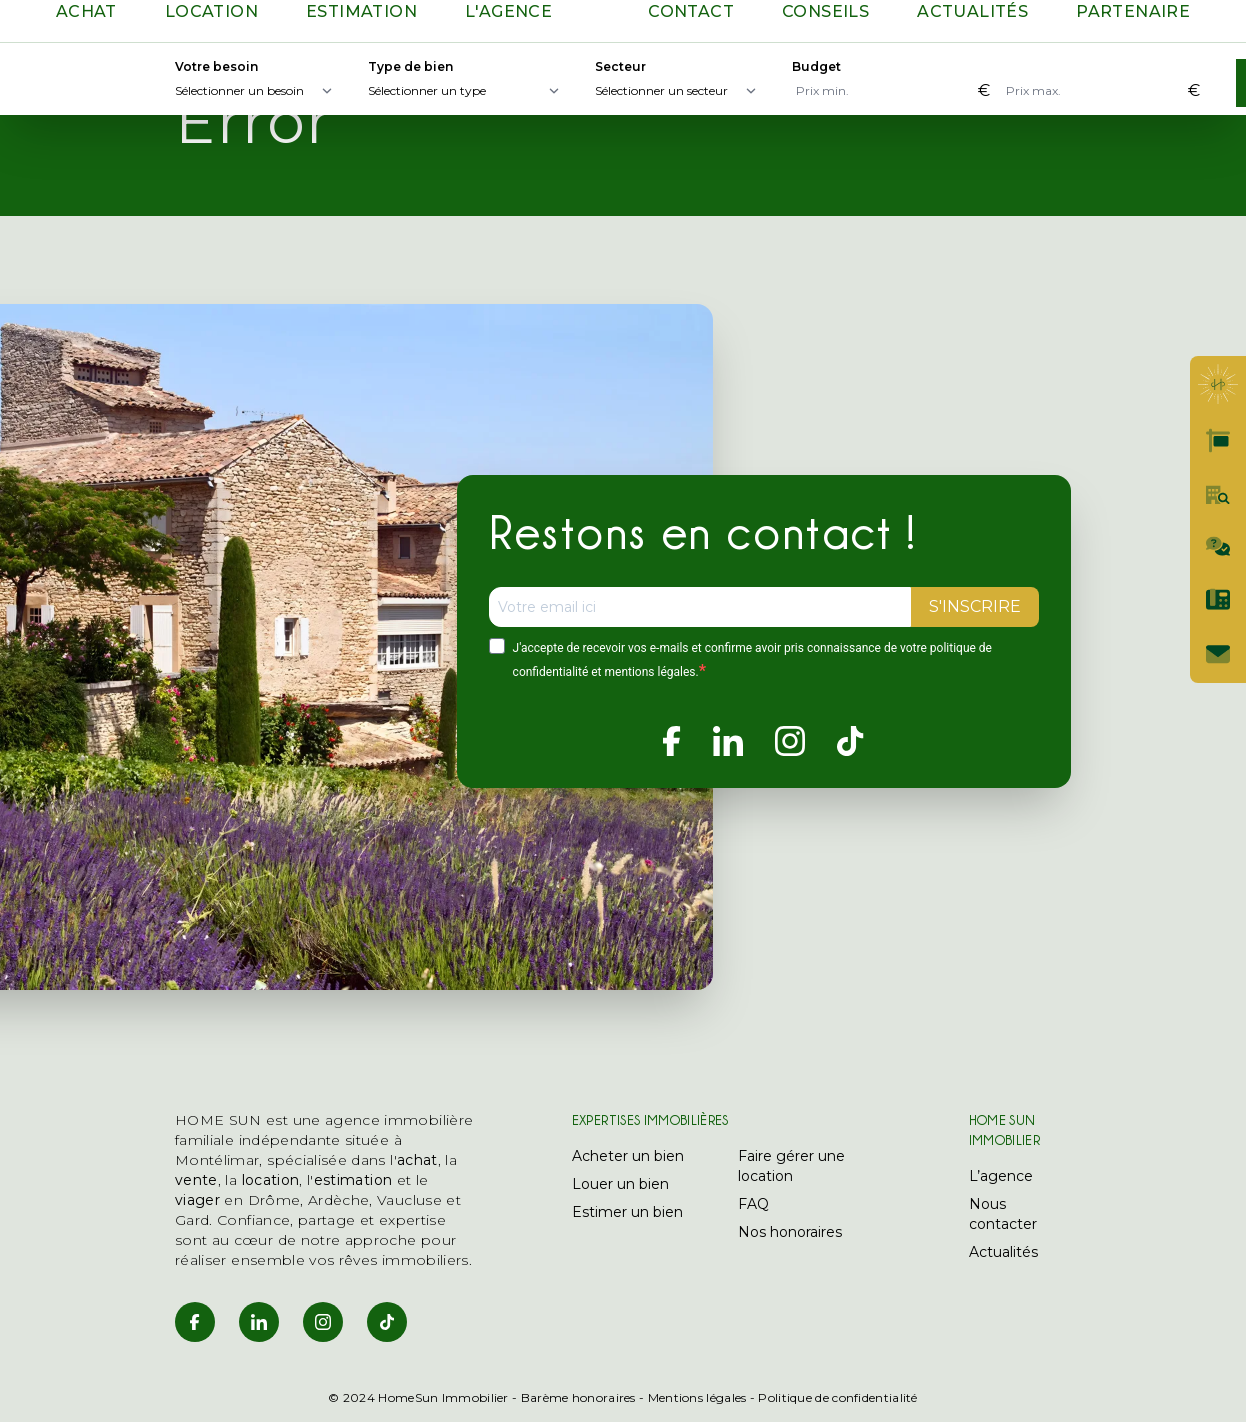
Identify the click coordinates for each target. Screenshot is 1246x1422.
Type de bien (410, 66)
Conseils (825, 11)
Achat (86, 11)
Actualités (972, 11)
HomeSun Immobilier (443, 1397)
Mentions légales (697, 1397)
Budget (816, 66)
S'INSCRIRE (975, 606)
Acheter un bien (628, 1156)
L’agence (1001, 1176)
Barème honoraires (578, 1397)
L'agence (508, 11)
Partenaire (1133, 11)
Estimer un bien (627, 1212)
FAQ (753, 1204)
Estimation (361, 11)
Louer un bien (620, 1184)
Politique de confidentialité (837, 1397)
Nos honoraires (790, 1232)
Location (211, 11)
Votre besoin (216, 66)
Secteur (620, 66)
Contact (691, 11)
